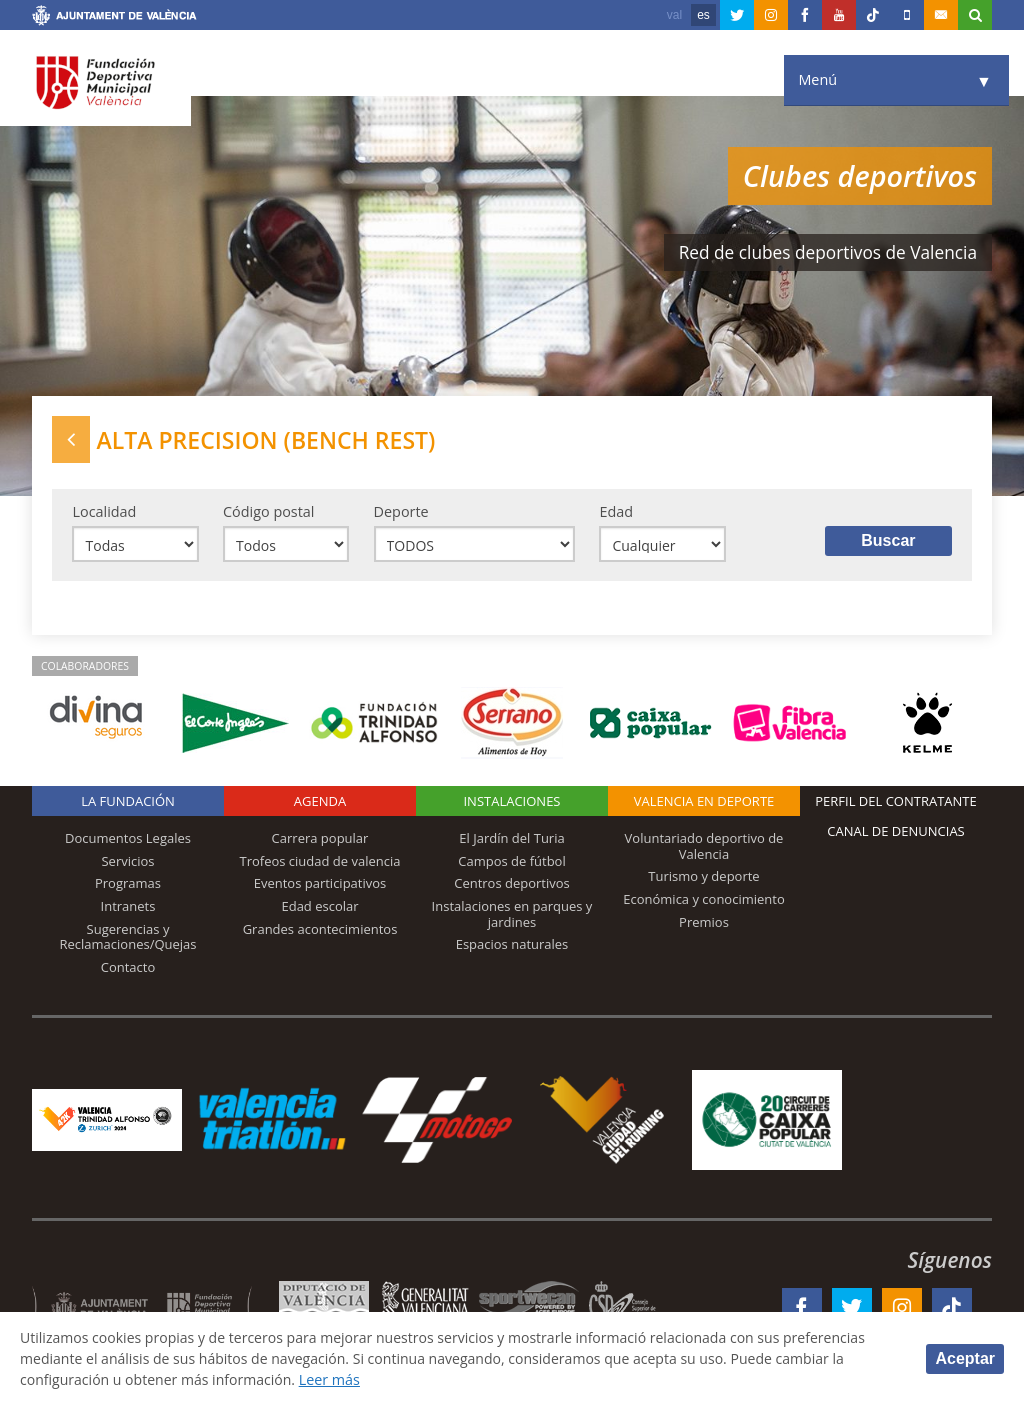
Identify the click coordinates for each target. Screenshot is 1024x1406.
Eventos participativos (320, 885)
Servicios (127, 862)
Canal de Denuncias (896, 833)
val (674, 15)
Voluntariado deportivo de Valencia (704, 848)
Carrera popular (320, 840)
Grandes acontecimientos (320, 930)
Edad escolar (319, 908)
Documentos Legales (128, 840)
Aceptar (965, 1358)
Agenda (320, 803)
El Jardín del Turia (511, 840)
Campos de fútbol (511, 862)
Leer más (335, 1379)
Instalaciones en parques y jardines (512, 916)
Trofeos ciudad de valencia (320, 862)
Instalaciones (511, 803)
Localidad (104, 512)
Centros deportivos (512, 885)
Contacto (128, 968)
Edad (616, 512)
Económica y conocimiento (704, 901)
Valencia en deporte (704, 803)
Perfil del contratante (895, 803)
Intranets (128, 908)
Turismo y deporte (703, 878)
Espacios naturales (512, 946)
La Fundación (128, 803)
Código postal (268, 512)
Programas (128, 885)
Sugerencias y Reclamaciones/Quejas (128, 938)
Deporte (401, 512)
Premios (704, 923)
